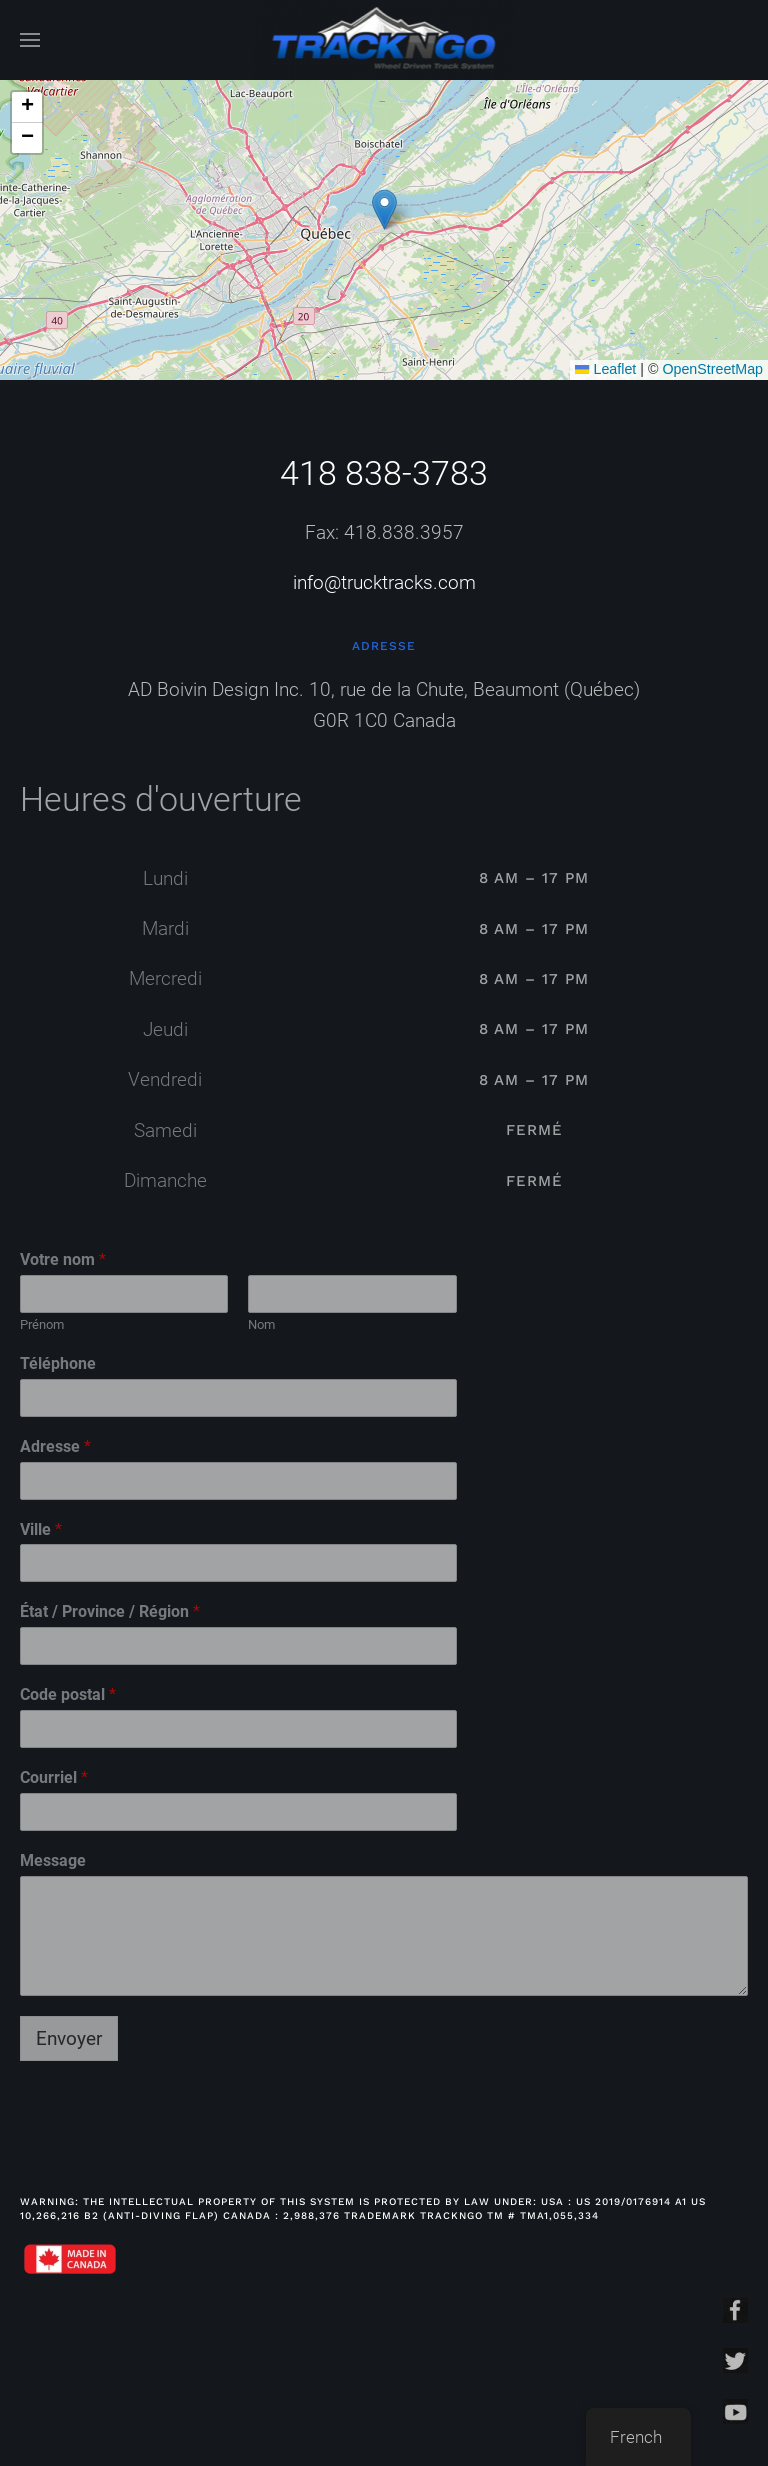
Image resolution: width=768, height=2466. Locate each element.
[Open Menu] (30, 40)
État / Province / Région (110, 1611)
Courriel (54, 1777)
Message (53, 1860)
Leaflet (605, 369)
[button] (384, 209)
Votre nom (63, 1259)
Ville (41, 1529)
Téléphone (58, 1363)
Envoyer (69, 2038)
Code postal (68, 1694)
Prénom (42, 1324)
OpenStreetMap (712, 369)
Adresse (55, 1446)
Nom (261, 1324)
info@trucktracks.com (384, 582)
